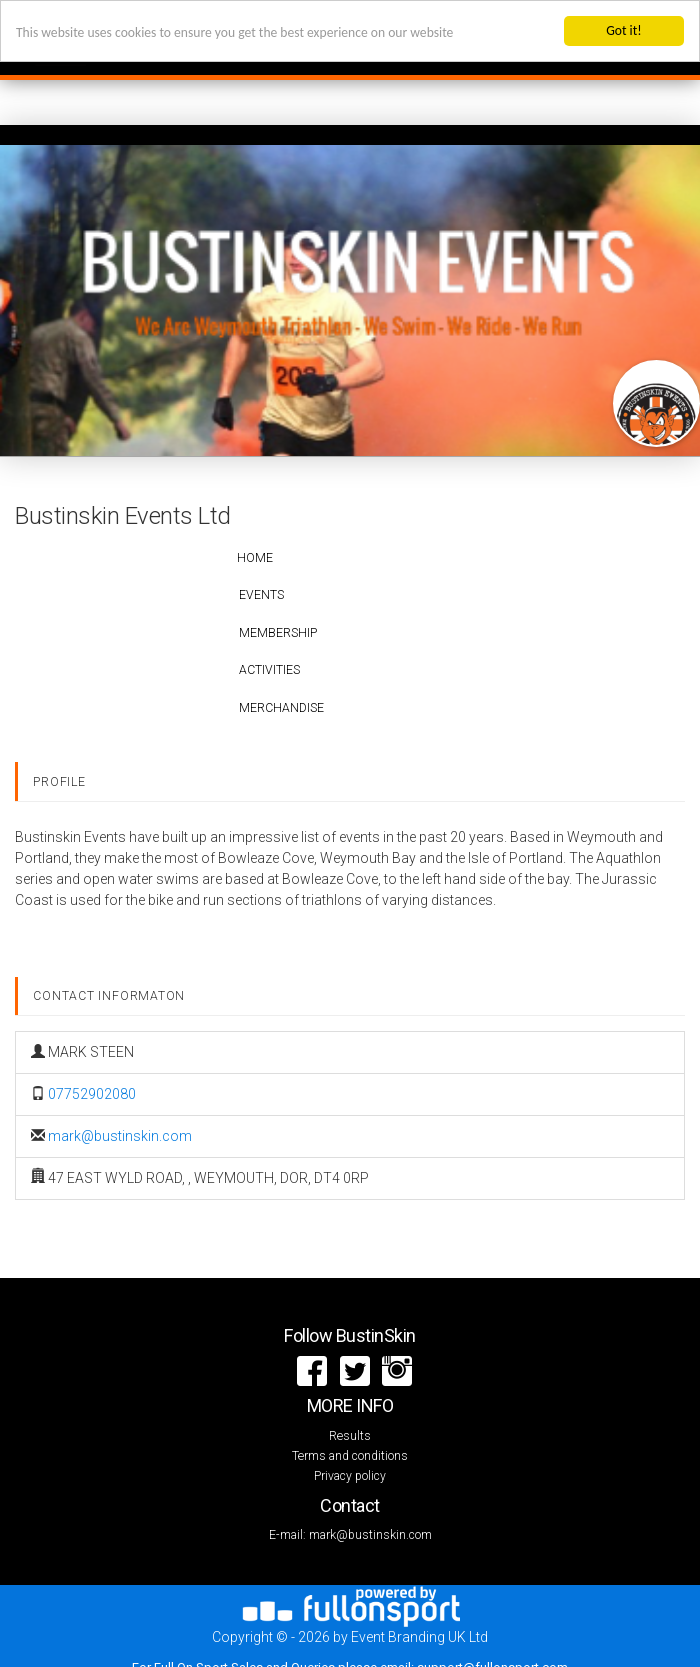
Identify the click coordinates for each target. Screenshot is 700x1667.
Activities (269, 670)
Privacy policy (350, 1476)
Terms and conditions (350, 1456)
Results (350, 1436)
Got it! (623, 30)
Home (255, 558)
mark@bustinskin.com (120, 1136)
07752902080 (92, 1094)
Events (261, 595)
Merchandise (281, 708)
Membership (278, 633)
